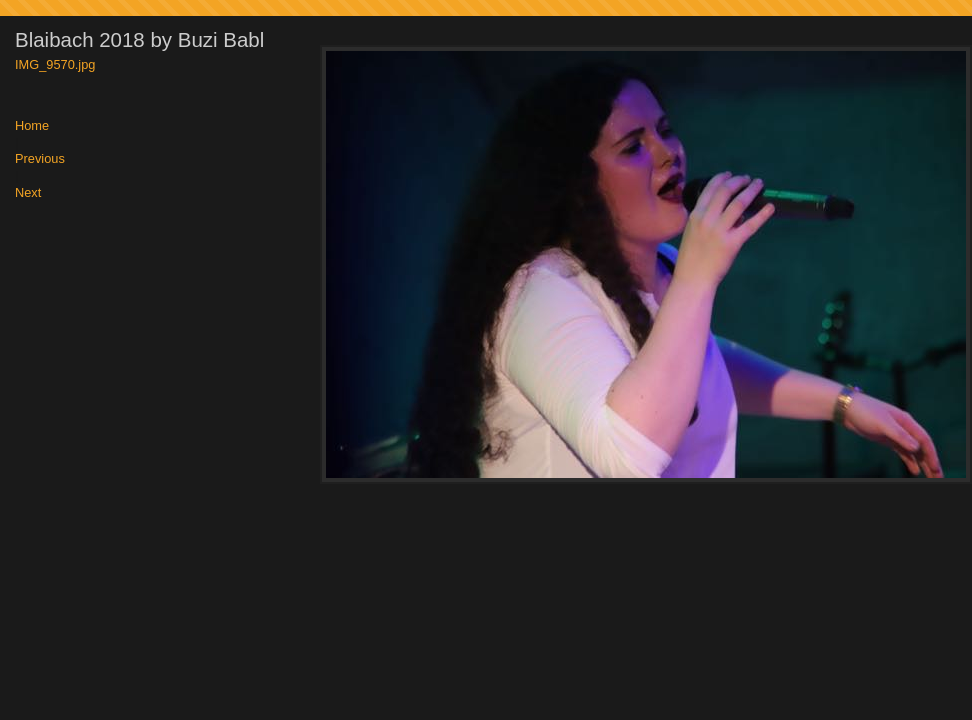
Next (28, 193)
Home (32, 126)
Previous (40, 159)
